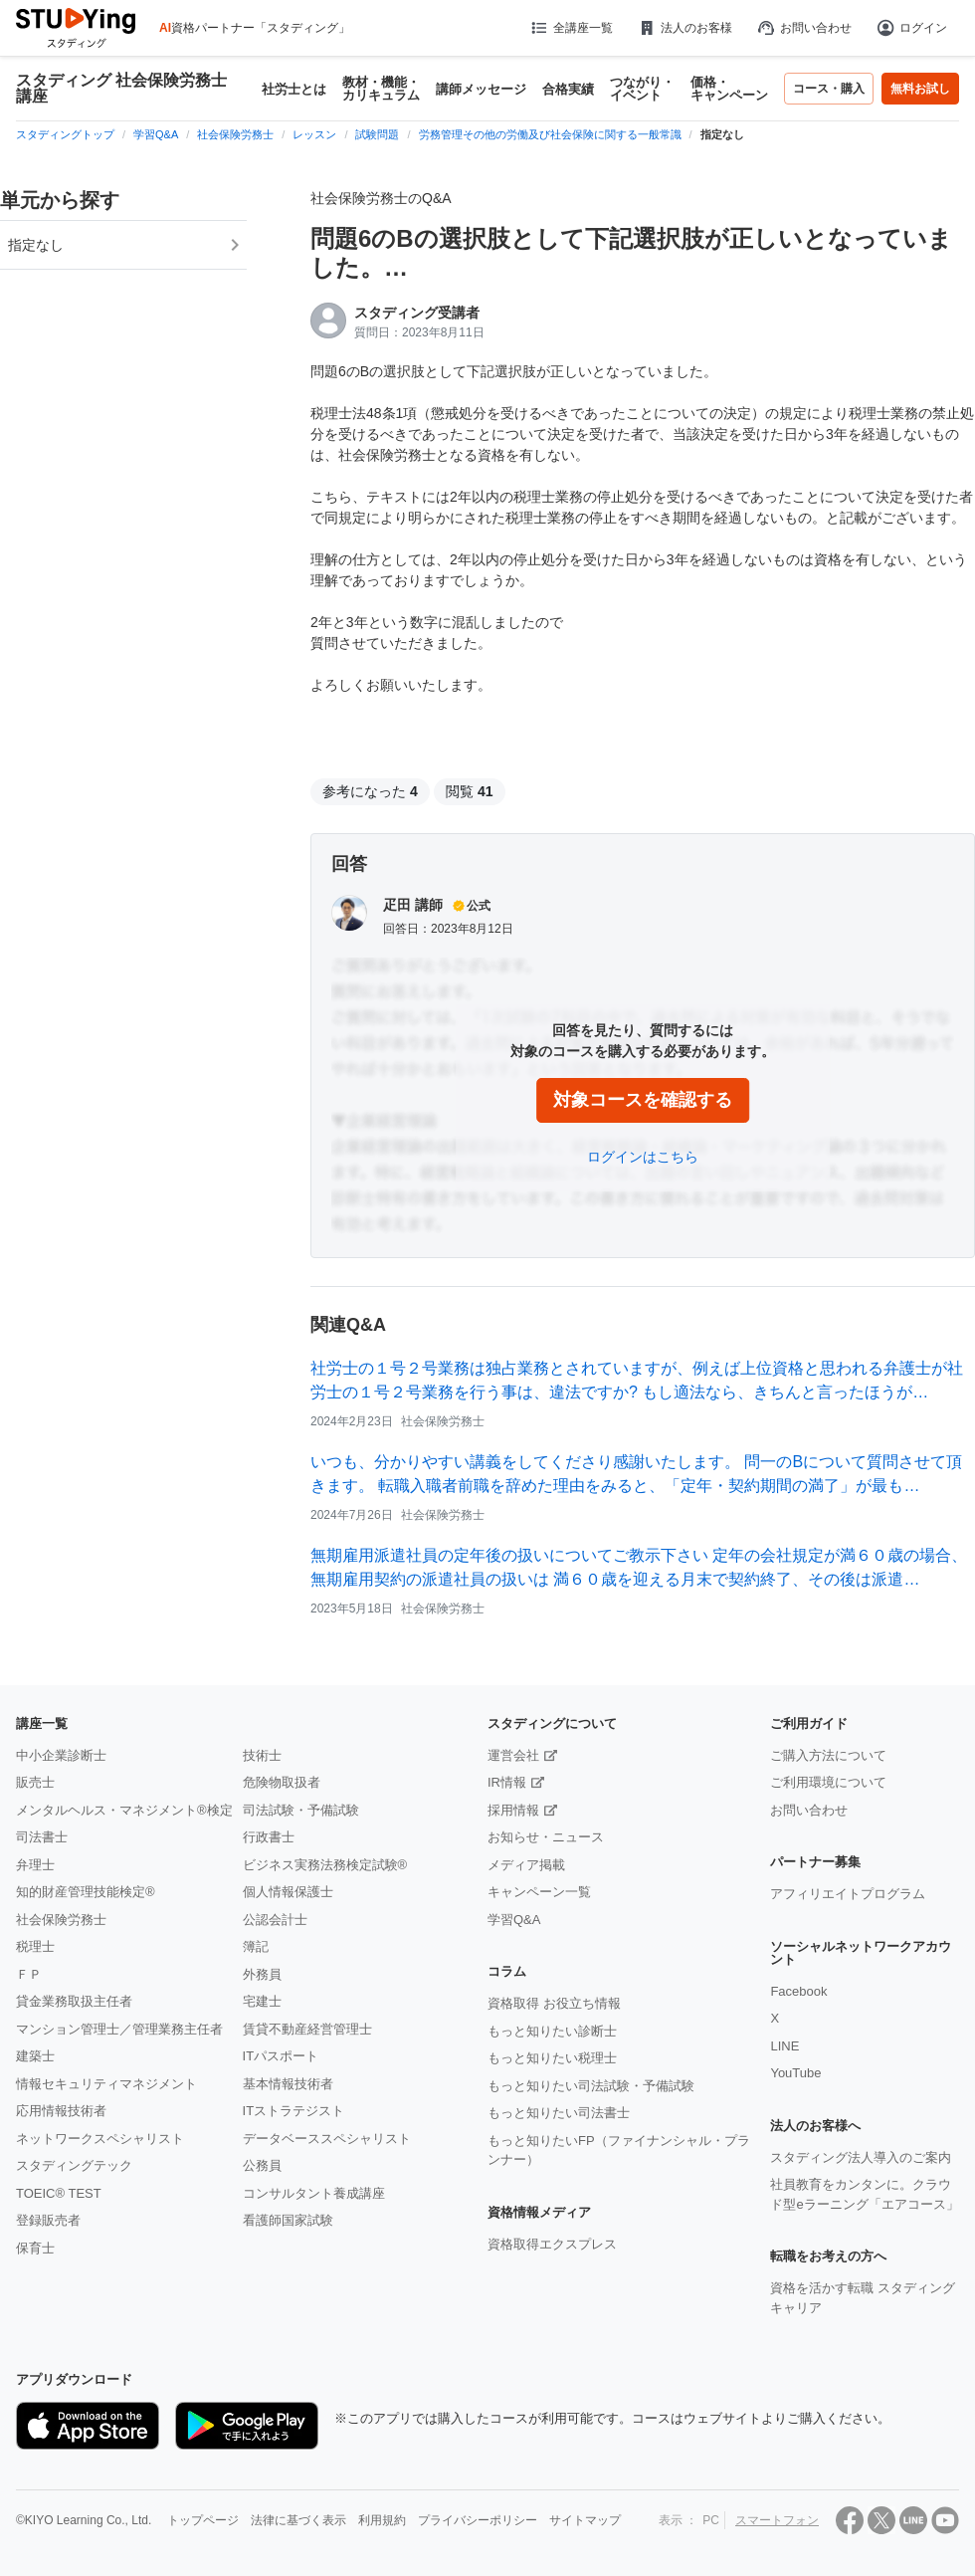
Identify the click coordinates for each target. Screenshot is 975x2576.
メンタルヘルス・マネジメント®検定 (124, 1810)
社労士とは (294, 89)
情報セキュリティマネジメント (106, 2083)
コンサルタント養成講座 (314, 2193)
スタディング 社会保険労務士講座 (121, 89)
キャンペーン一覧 (539, 1891)
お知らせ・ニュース (546, 1836)
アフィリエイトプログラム (847, 1893)
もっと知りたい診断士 (552, 2031)
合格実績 (568, 89)
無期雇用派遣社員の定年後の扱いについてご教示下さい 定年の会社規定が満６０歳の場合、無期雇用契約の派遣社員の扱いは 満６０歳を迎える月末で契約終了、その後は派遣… (638, 1567)
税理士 (35, 1946)
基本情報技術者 (288, 2083)
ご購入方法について (828, 1755)
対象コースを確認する (642, 1100)
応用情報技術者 (61, 2110)
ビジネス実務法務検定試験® (325, 1864)
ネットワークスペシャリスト (100, 2138)
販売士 (35, 1782)
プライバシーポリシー (477, 2520)
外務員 (262, 1974)
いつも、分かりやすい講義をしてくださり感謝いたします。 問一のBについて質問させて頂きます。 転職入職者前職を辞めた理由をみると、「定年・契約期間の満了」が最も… (636, 1473)
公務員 (262, 2165)
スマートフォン (777, 2520)
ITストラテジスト (294, 2110)
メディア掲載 (526, 1864)
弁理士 (35, 1864)
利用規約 (382, 2520)
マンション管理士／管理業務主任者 (119, 2029)
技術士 (262, 1755)
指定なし (36, 245)
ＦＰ (29, 1974)
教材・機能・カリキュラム (381, 89)
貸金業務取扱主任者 (74, 2001)
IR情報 (507, 1782)
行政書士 (268, 1836)
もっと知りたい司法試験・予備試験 (591, 2085)
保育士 (35, 2248)
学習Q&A (514, 1919)
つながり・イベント (642, 89)
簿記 (256, 1946)
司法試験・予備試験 (301, 1810)
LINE (784, 2046)
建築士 (35, 2055)
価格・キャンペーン (729, 89)
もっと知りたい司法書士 (559, 2112)
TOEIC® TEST (58, 2193)
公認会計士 (275, 1919)
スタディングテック (74, 2165)
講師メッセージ (481, 89)
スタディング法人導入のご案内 (860, 2157)
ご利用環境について (828, 1782)
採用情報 (513, 1810)
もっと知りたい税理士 (552, 2057)
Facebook (798, 1991)
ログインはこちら (642, 1157)
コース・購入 (829, 89)
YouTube (795, 2072)
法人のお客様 (684, 28)
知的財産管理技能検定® (85, 1891)
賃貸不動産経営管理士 (307, 2029)
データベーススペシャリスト (327, 2138)
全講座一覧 (570, 28)
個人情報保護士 (288, 1891)
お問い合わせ (804, 28)
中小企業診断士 (61, 1755)
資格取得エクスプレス (552, 2244)
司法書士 (42, 1836)
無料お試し (920, 89)
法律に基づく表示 (298, 2520)
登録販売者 (48, 2220)
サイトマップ (585, 2520)
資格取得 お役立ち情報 (554, 2003)
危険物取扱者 (281, 1782)
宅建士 (262, 2001)
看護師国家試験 (288, 2220)
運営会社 (513, 1755)
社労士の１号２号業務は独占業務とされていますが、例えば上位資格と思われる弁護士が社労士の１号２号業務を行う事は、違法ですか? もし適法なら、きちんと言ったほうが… (636, 1380)
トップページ (203, 2520)
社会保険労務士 (61, 1919)
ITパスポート (281, 2055)
